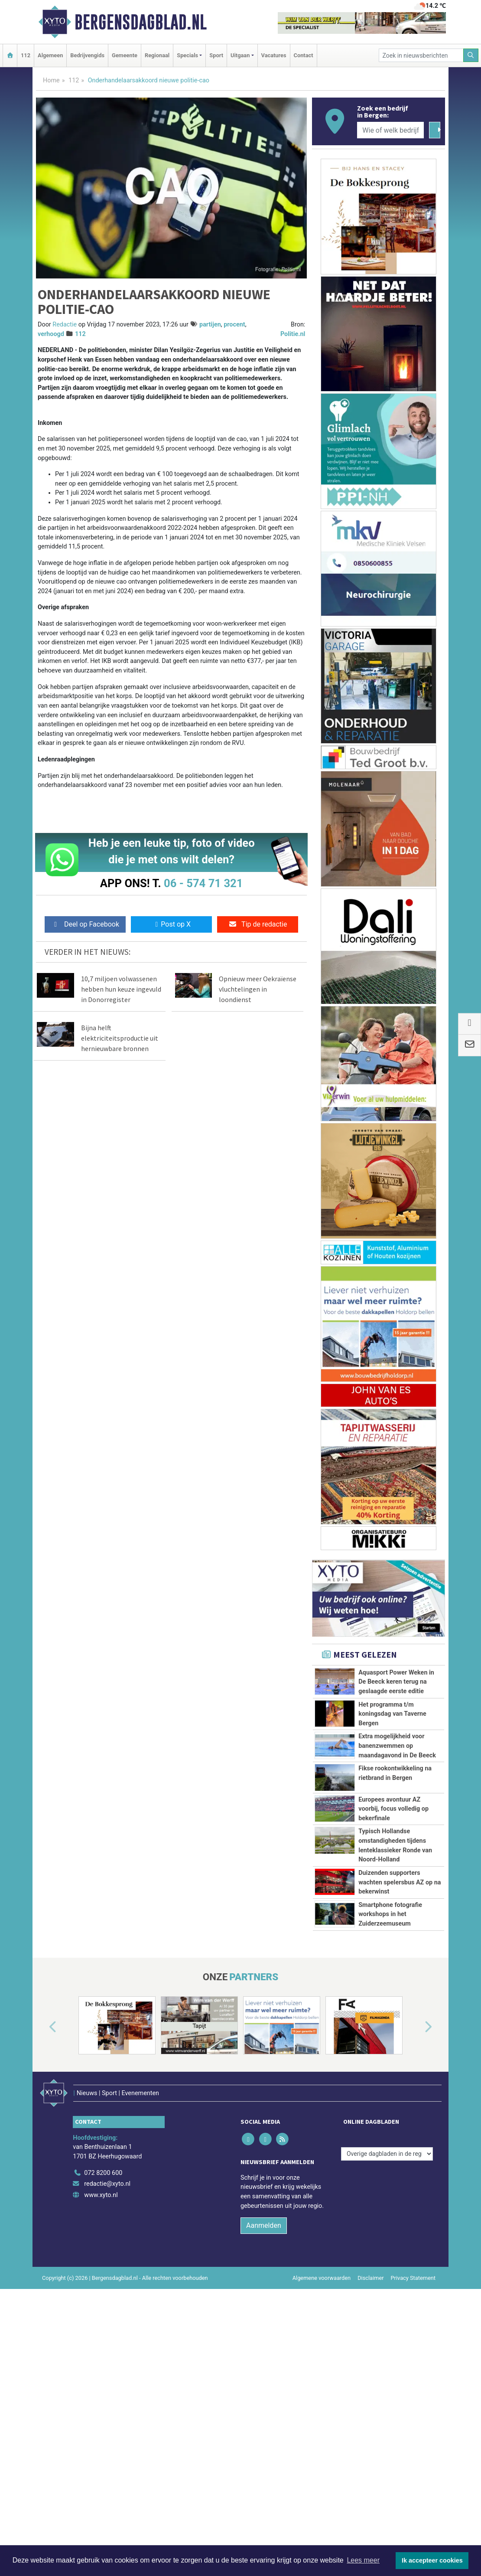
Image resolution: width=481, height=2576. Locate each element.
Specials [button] (187, 55)
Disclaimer (371, 2421)
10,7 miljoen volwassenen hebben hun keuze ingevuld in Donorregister (121, 989)
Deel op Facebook (85, 924)
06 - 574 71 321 (203, 883)
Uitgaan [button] (240, 55)
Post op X (171, 924)
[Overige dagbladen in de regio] (387, 2297)
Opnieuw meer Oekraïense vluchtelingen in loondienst (257, 989)
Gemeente (124, 55)
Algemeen (50, 55)
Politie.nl (292, 334)
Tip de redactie (257, 924)
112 (25, 55)
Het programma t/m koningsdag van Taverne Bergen (392, 1714)
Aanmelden (263, 2369)
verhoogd (51, 334)
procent (234, 324)
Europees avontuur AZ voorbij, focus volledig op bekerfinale (393, 1829)
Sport (216, 55)
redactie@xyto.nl (107, 2327)
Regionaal (157, 55)
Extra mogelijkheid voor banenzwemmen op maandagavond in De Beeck (397, 1746)
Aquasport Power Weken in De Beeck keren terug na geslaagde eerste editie (396, 1682)
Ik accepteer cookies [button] (432, 2560)
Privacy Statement (413, 2421)
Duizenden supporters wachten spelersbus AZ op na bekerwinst (399, 1970)
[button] (42, 2182)
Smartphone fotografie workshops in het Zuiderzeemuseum (390, 2040)
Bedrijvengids (87, 55)
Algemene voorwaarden (321, 2421)
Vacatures (273, 55)
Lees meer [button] (363, 2560)
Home (51, 80)
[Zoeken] (471, 55)
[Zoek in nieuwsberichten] (421, 55)
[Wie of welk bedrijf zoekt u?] (390, 130)
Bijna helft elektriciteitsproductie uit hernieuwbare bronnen (119, 1038)
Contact (303, 55)
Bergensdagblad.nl (141, 22)
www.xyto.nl (100, 2338)
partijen (210, 324)
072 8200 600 (103, 2316)
